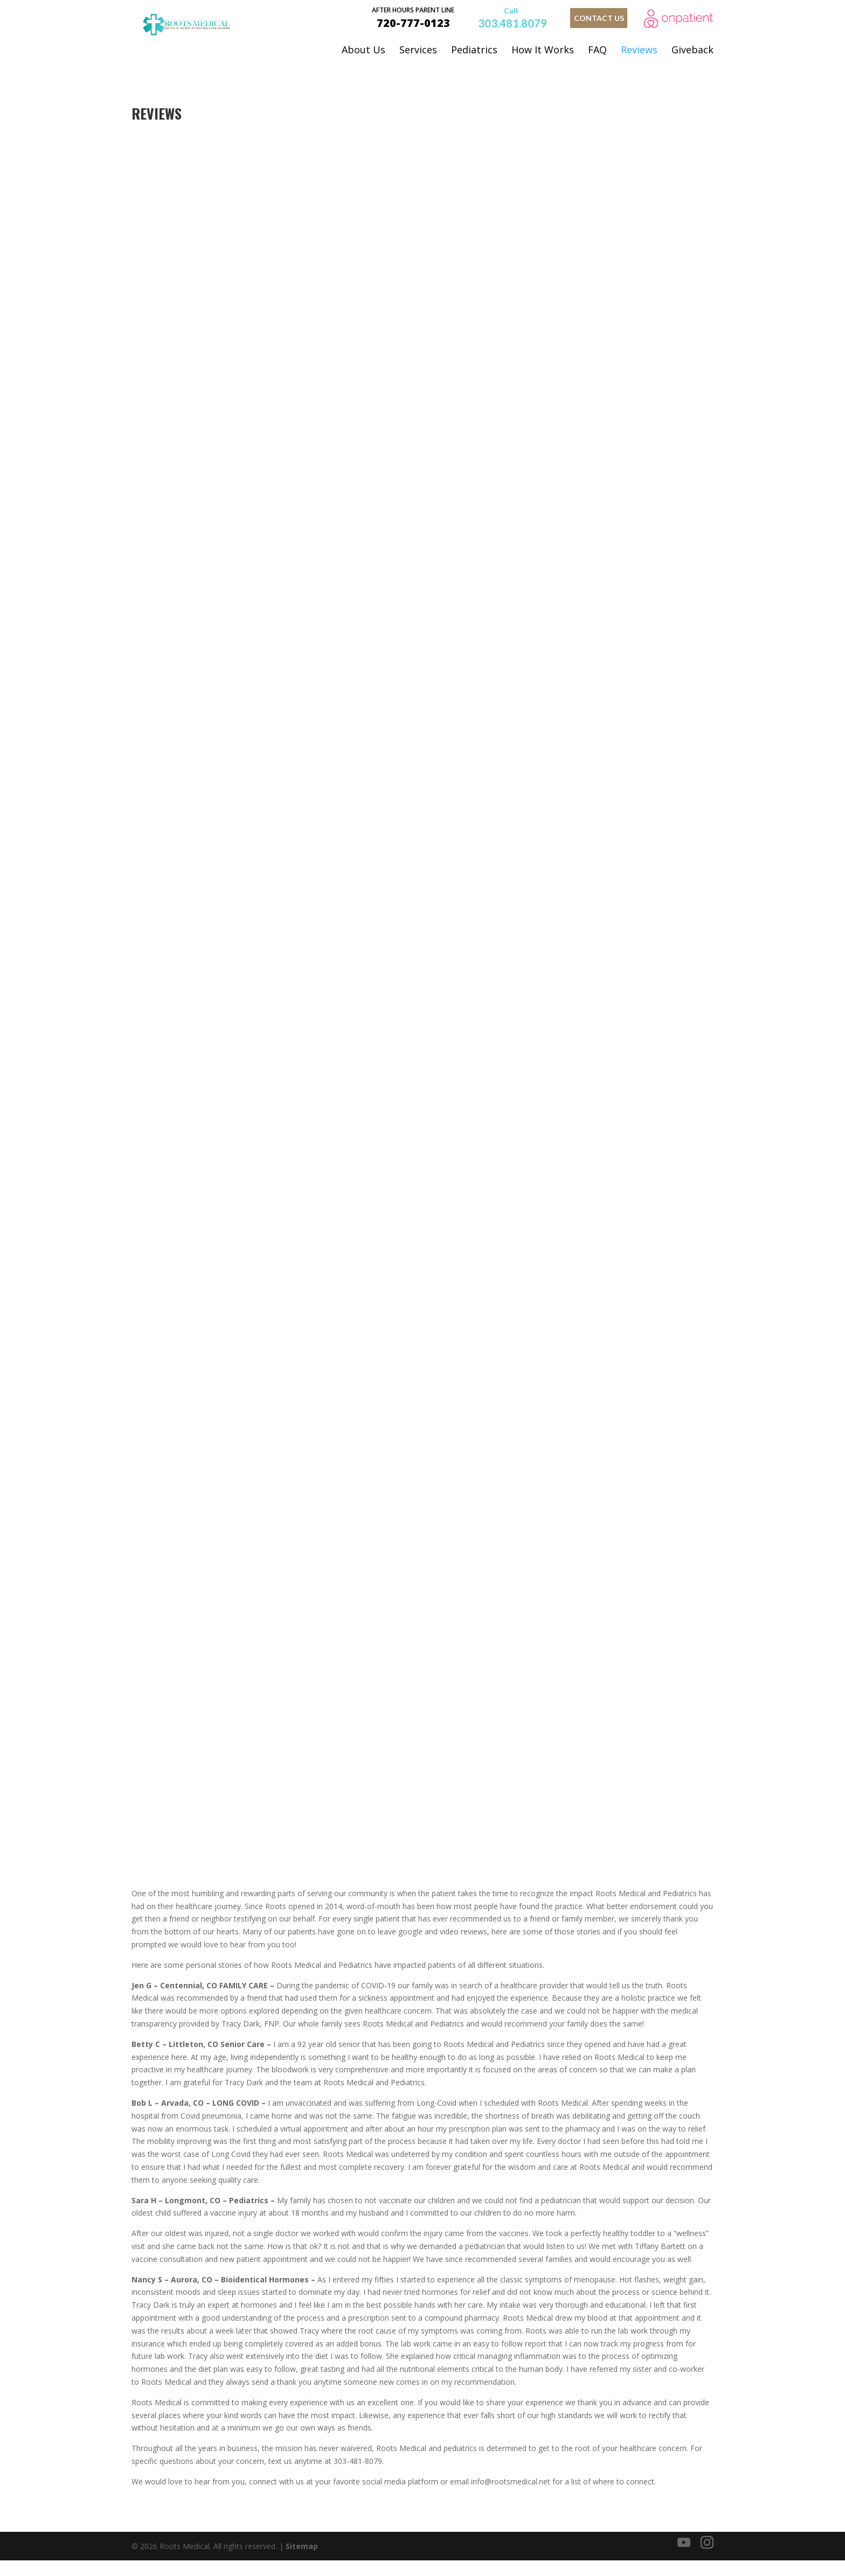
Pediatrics (474, 49)
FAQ (597, 49)
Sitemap (302, 2561)
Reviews (639, 49)
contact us (599, 18)
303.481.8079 (512, 22)
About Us (363, 49)
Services (418, 49)
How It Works (542, 49)
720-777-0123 (413, 17)
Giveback (692, 49)
